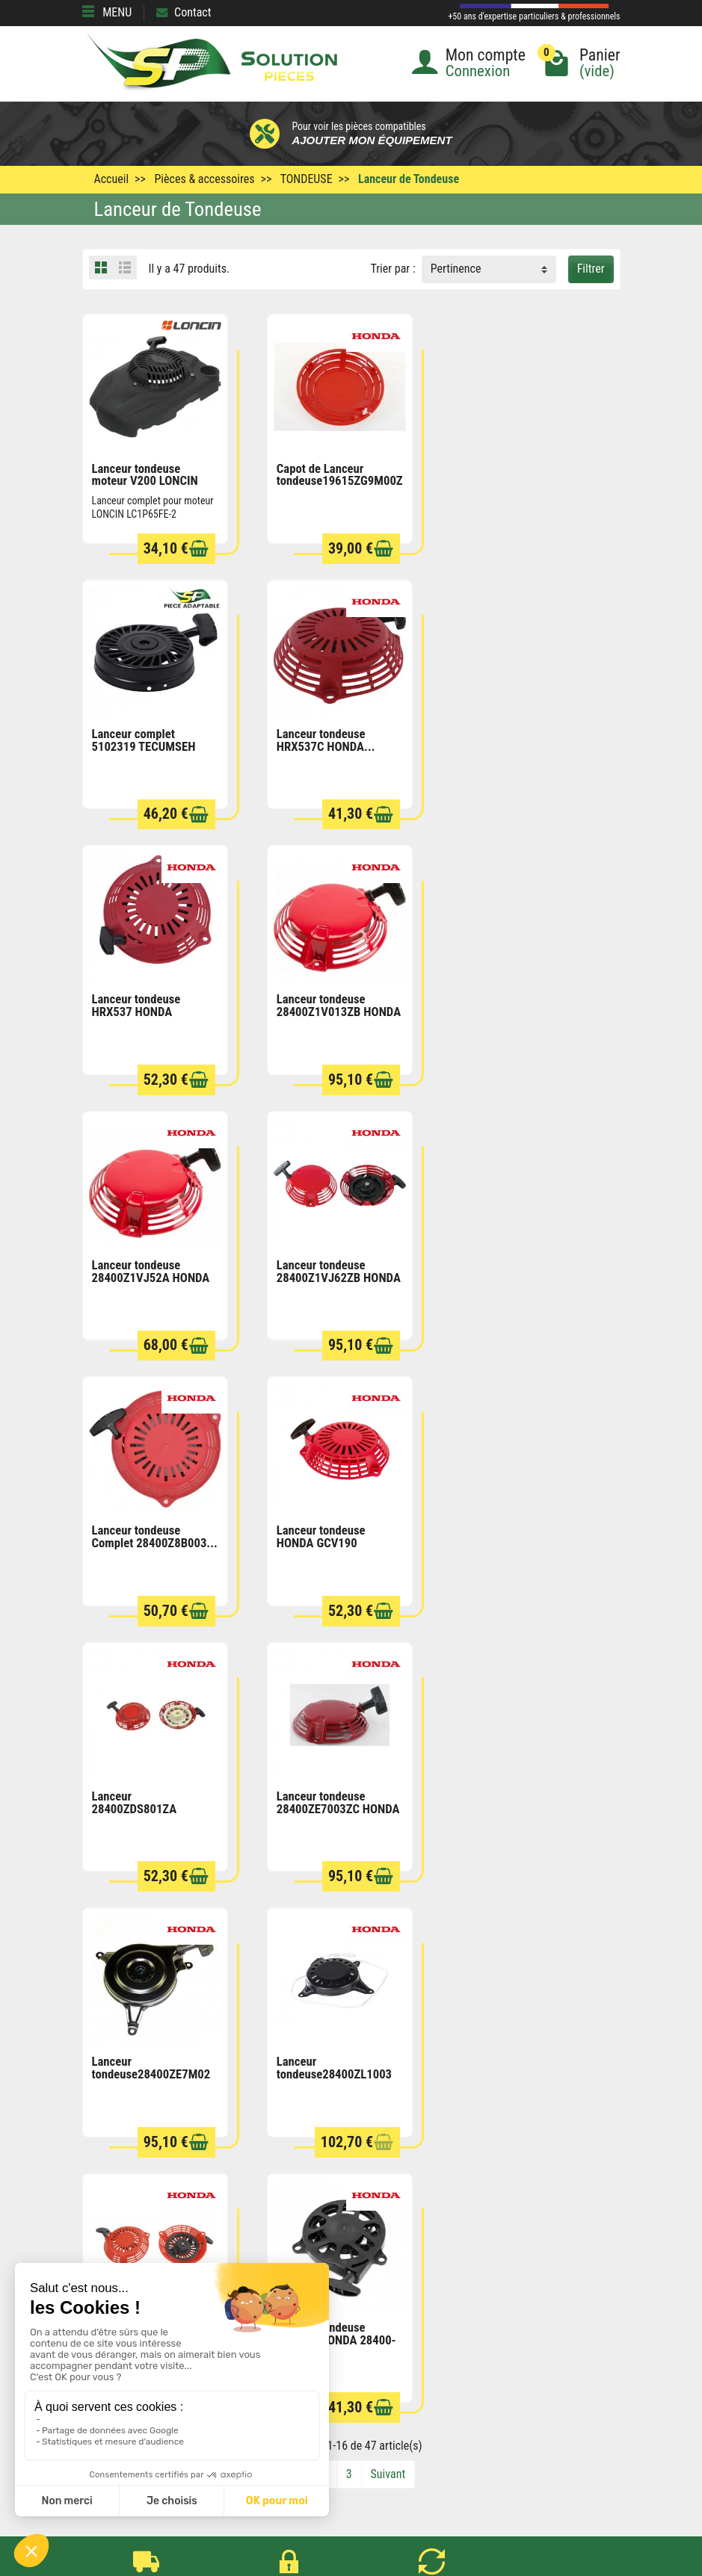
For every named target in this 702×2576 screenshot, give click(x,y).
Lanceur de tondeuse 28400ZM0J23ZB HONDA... (512, 1540)
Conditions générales (391, 2313)
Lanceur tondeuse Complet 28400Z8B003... (523, 1004)
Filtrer (591, 268)
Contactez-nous (379, 2393)
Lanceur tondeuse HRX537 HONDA (320, 739)
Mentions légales (382, 2333)
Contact (183, 12)
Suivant (388, 1940)
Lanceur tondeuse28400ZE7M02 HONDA (151, 1540)
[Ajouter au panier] (198, 548)
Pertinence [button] (456, 268)
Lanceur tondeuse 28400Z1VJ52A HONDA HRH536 (151, 1010)
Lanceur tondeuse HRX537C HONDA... (141, 739)
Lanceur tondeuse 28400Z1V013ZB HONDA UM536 (523, 745)
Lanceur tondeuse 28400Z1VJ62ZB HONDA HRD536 (338, 1010)
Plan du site (369, 2353)
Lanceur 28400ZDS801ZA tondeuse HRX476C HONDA (324, 1282)
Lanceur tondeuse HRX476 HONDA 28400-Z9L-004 (152, 1805)
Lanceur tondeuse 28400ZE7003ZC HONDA (522, 1270)
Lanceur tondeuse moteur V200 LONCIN (145, 474)
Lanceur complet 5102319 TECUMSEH (512, 474)
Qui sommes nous (384, 2373)
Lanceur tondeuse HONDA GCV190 (136, 1270)
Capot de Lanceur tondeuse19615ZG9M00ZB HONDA (342, 480)
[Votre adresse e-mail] (351, 2454)
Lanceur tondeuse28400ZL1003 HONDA (333, 1540)
